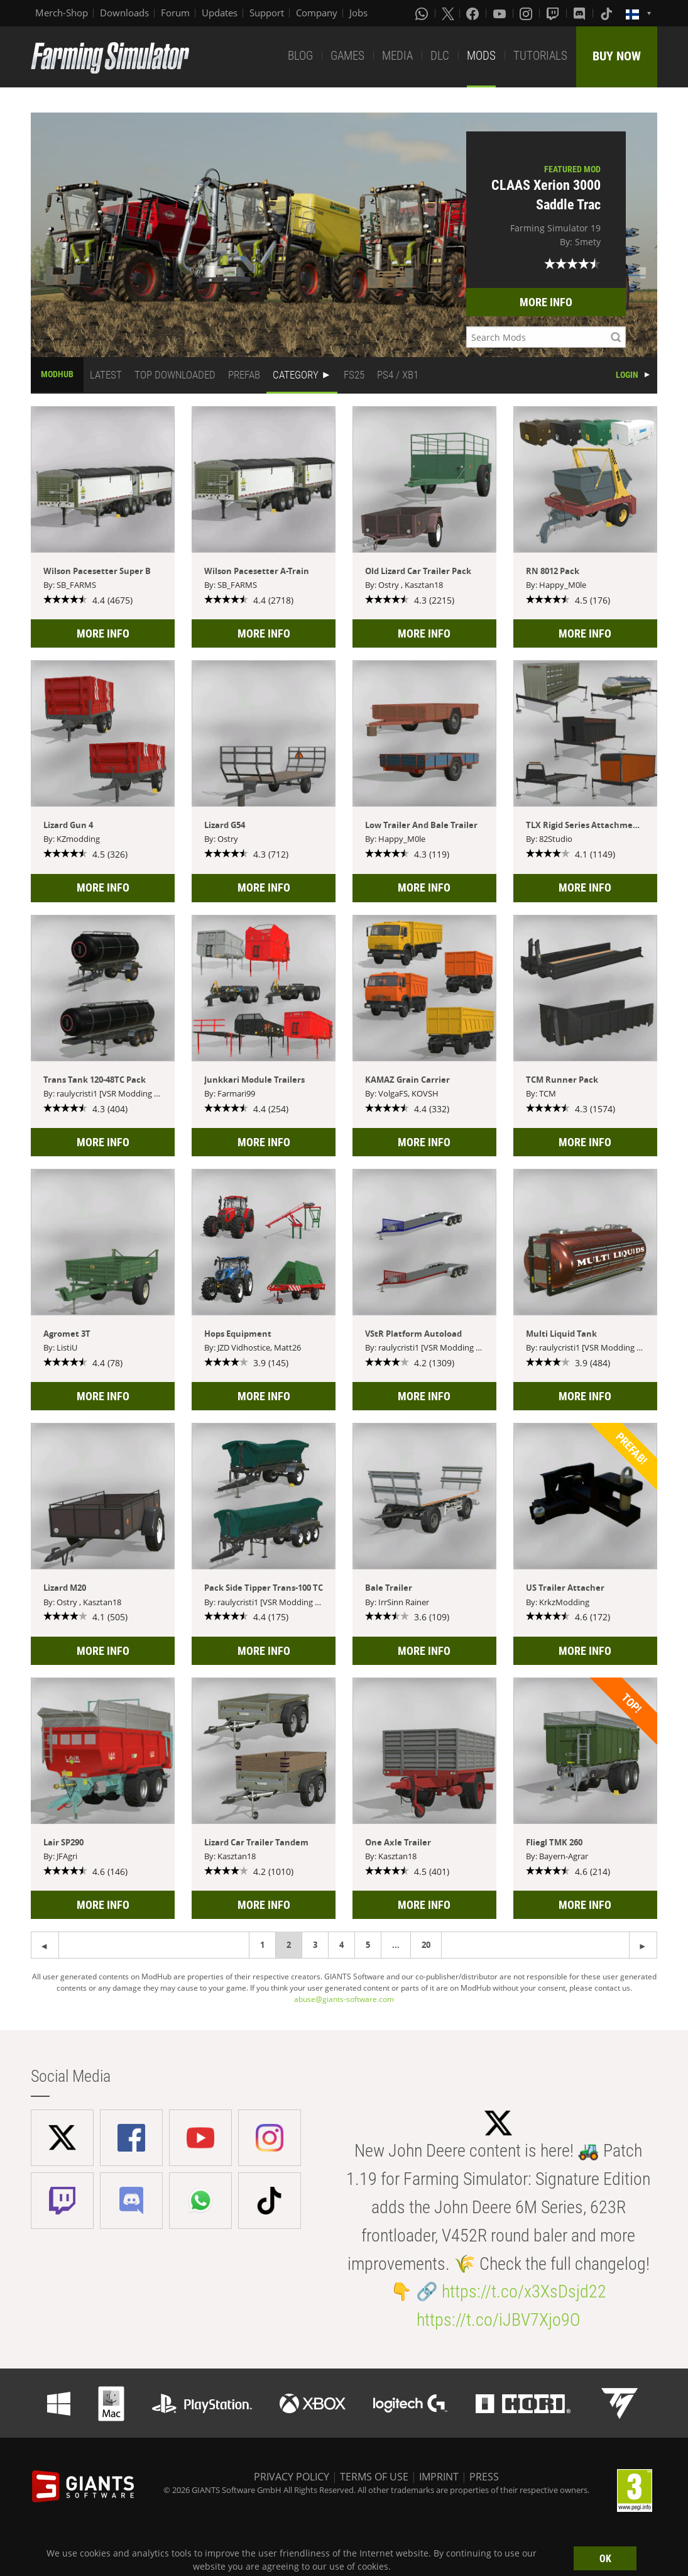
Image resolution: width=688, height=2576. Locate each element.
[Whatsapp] (422, 13)
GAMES (347, 55)
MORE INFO (546, 302)
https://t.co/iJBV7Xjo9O (499, 2319)
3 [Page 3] (315, 1944)
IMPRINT (439, 2477)
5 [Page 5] (368, 1944)
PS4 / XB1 (397, 374)
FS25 (354, 374)
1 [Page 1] (262, 1944)
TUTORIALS (540, 55)
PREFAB (244, 374)
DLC (439, 55)
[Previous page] (643, 1945)
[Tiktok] (607, 13)
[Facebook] (473, 13)
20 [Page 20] (426, 1944)
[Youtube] (500, 13)
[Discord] (580, 13)
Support (266, 12)
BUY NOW (616, 56)
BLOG (300, 55)
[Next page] (44, 1945)
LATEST (106, 374)
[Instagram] (527, 13)
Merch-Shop (61, 12)
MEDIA (397, 55)
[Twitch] (554, 13)
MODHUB (57, 374)
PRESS (484, 2477)
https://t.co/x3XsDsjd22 (524, 2291)
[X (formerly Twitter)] (448, 13)
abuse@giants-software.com (344, 1999)
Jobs (358, 12)
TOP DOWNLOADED (175, 374)
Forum (175, 12)
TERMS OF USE (374, 2477)
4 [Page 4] (341, 1944)
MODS (481, 55)
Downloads (124, 12)
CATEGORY (296, 374)
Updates (220, 12)
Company (316, 12)
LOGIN (627, 375)
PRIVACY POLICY (291, 2477)
